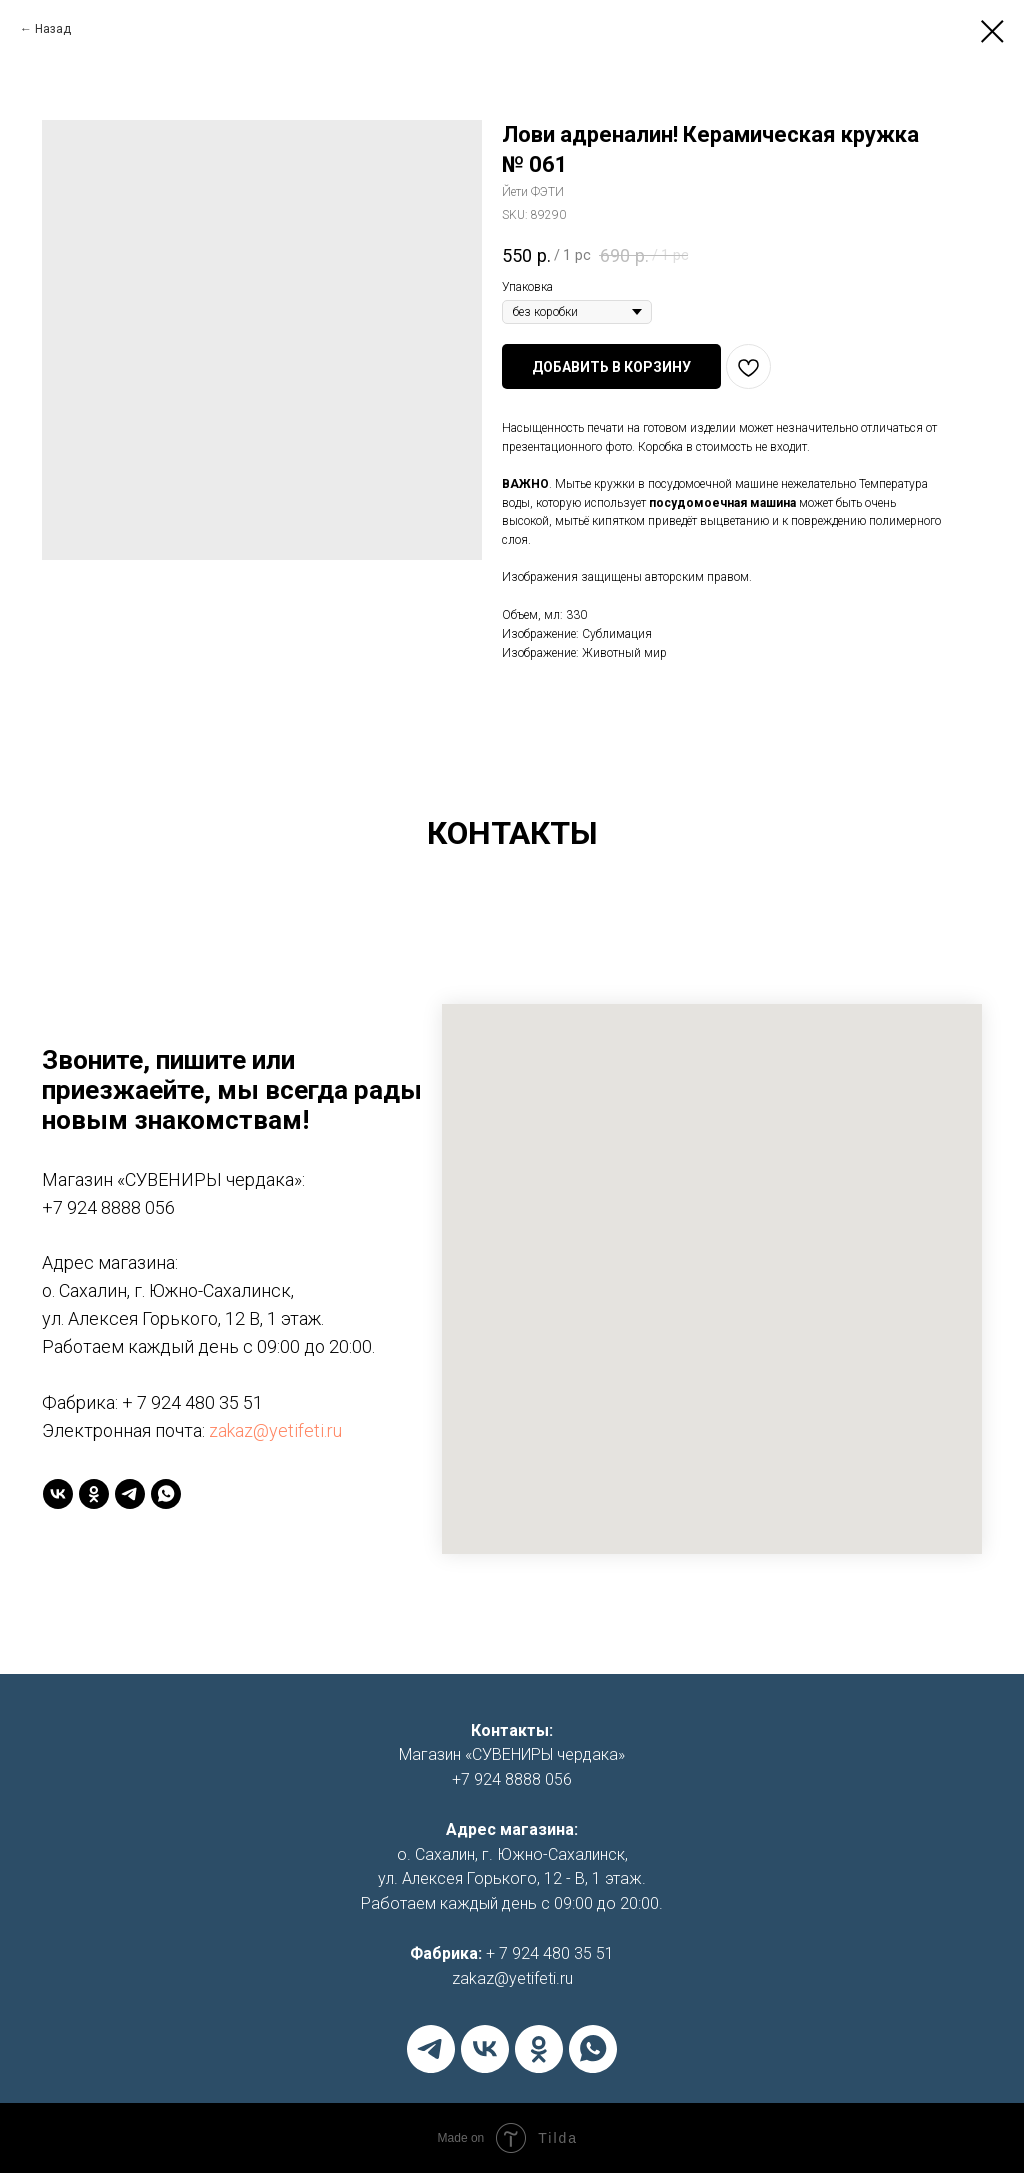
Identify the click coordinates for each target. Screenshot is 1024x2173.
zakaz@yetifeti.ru (275, 1430)
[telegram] (130, 1494)
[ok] (94, 1494)
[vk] (58, 1494)
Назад (53, 29)
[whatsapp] (166, 1494)
